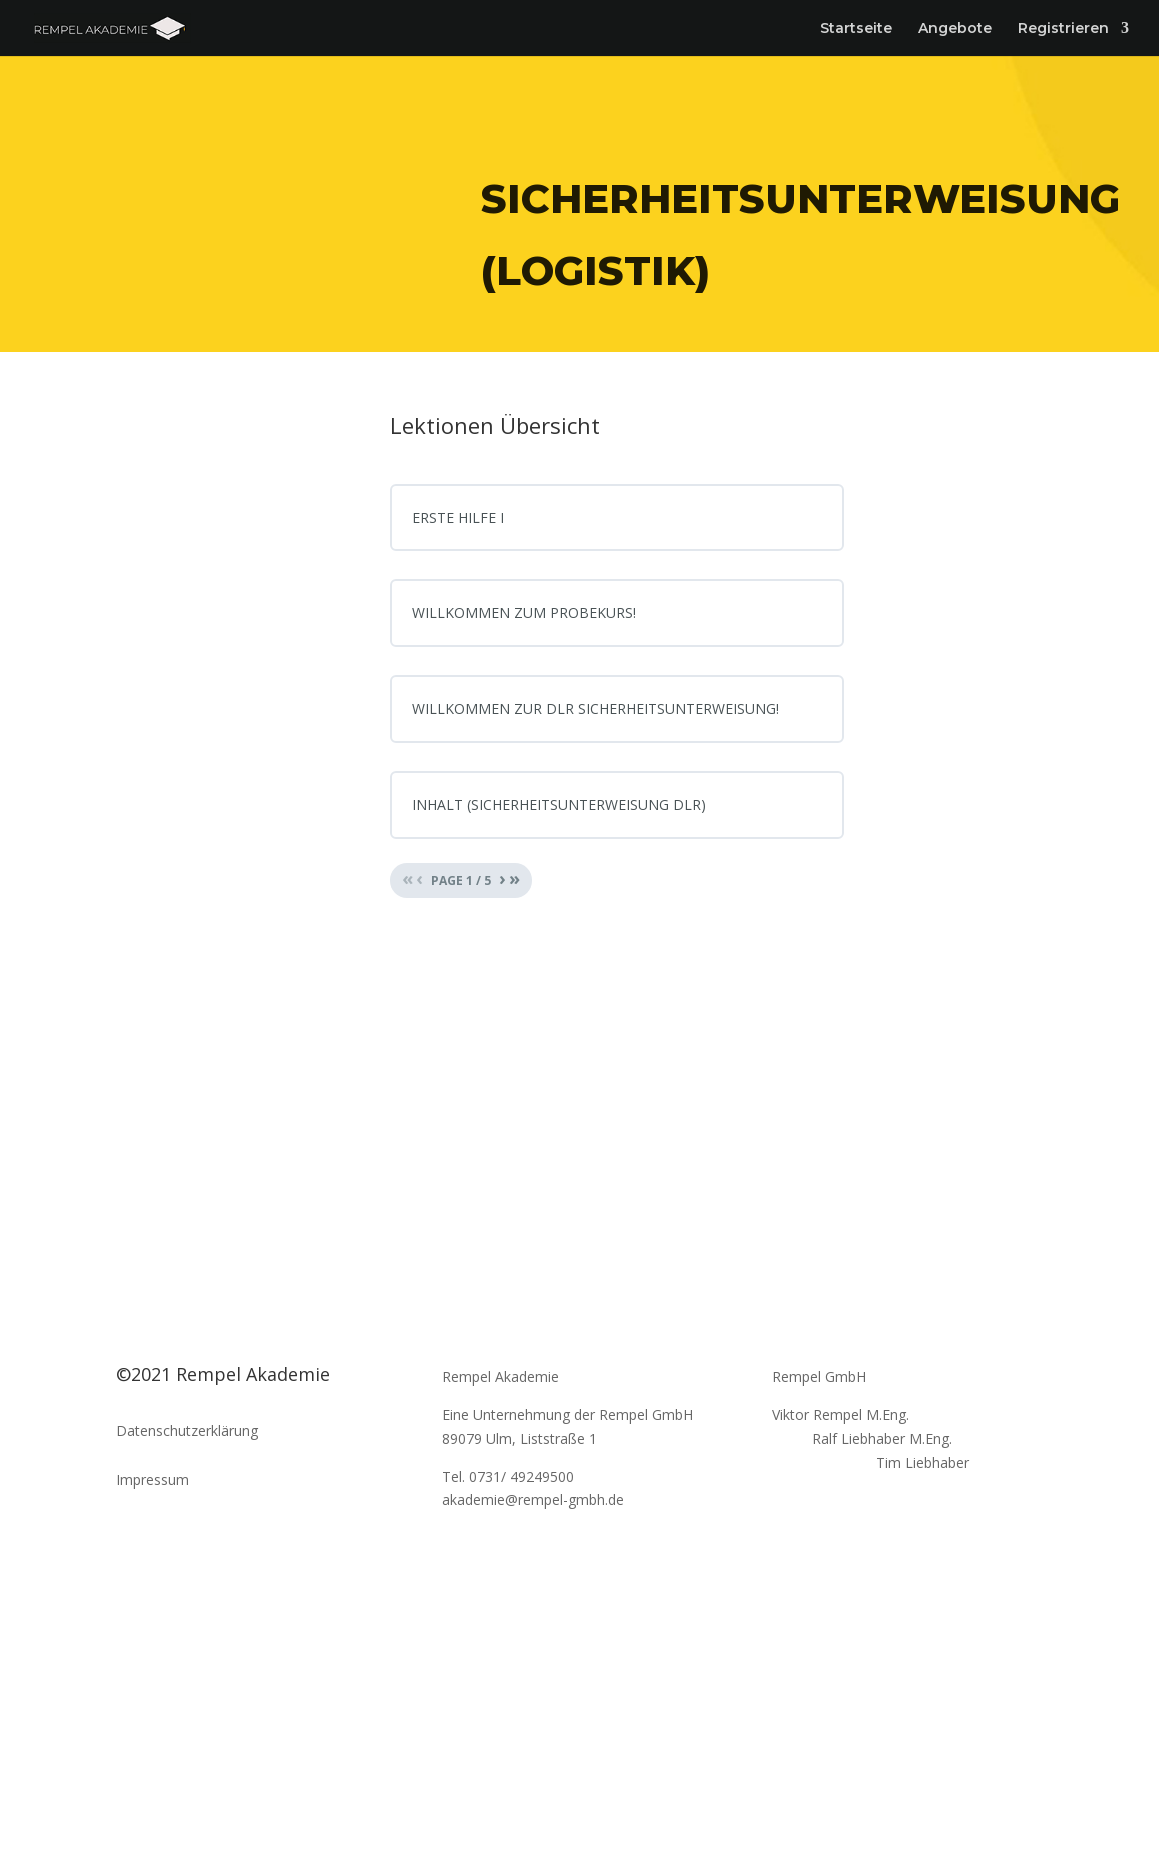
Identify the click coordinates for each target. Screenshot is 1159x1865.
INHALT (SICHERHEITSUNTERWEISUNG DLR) (559, 804)
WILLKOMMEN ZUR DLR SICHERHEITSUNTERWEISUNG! (595, 708)
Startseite (856, 29)
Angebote (955, 29)
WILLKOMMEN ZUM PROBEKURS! (524, 612)
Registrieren (1063, 29)
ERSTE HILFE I (458, 517)
